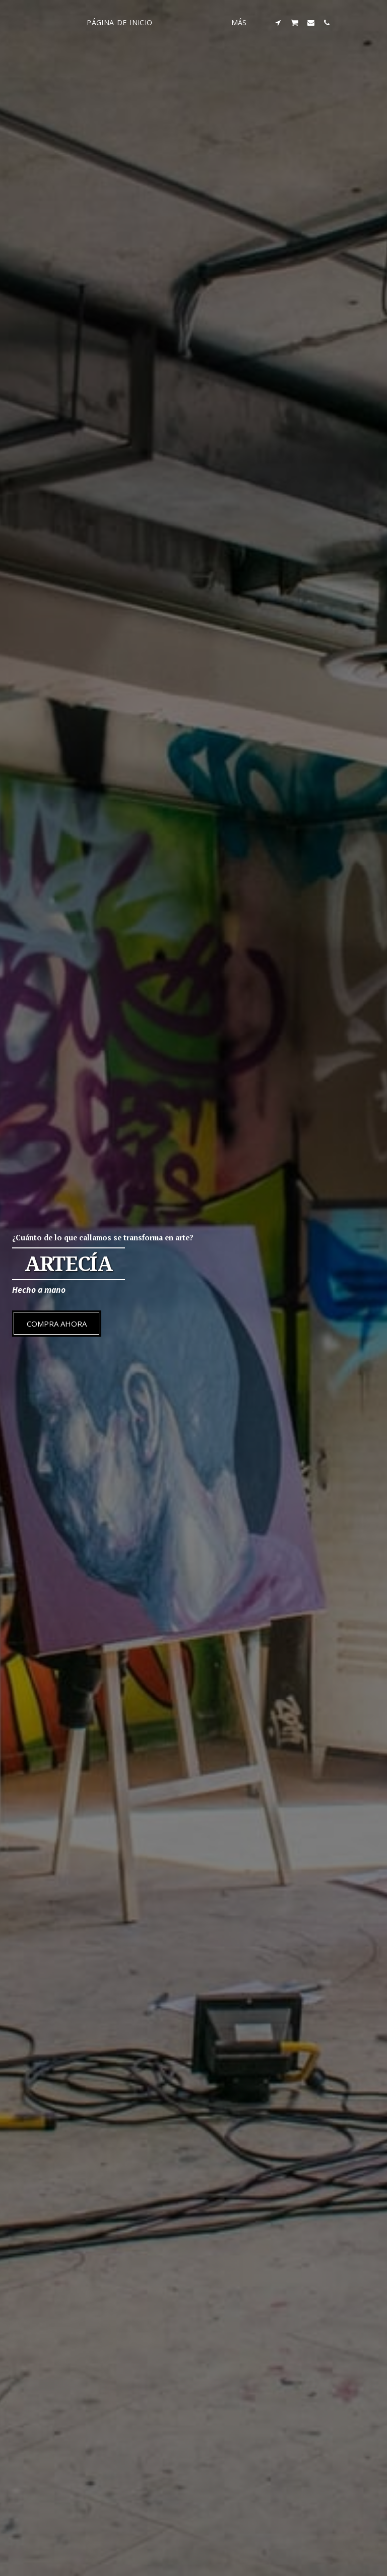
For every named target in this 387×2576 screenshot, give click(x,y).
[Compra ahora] (56, 1323)
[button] (295, 22)
